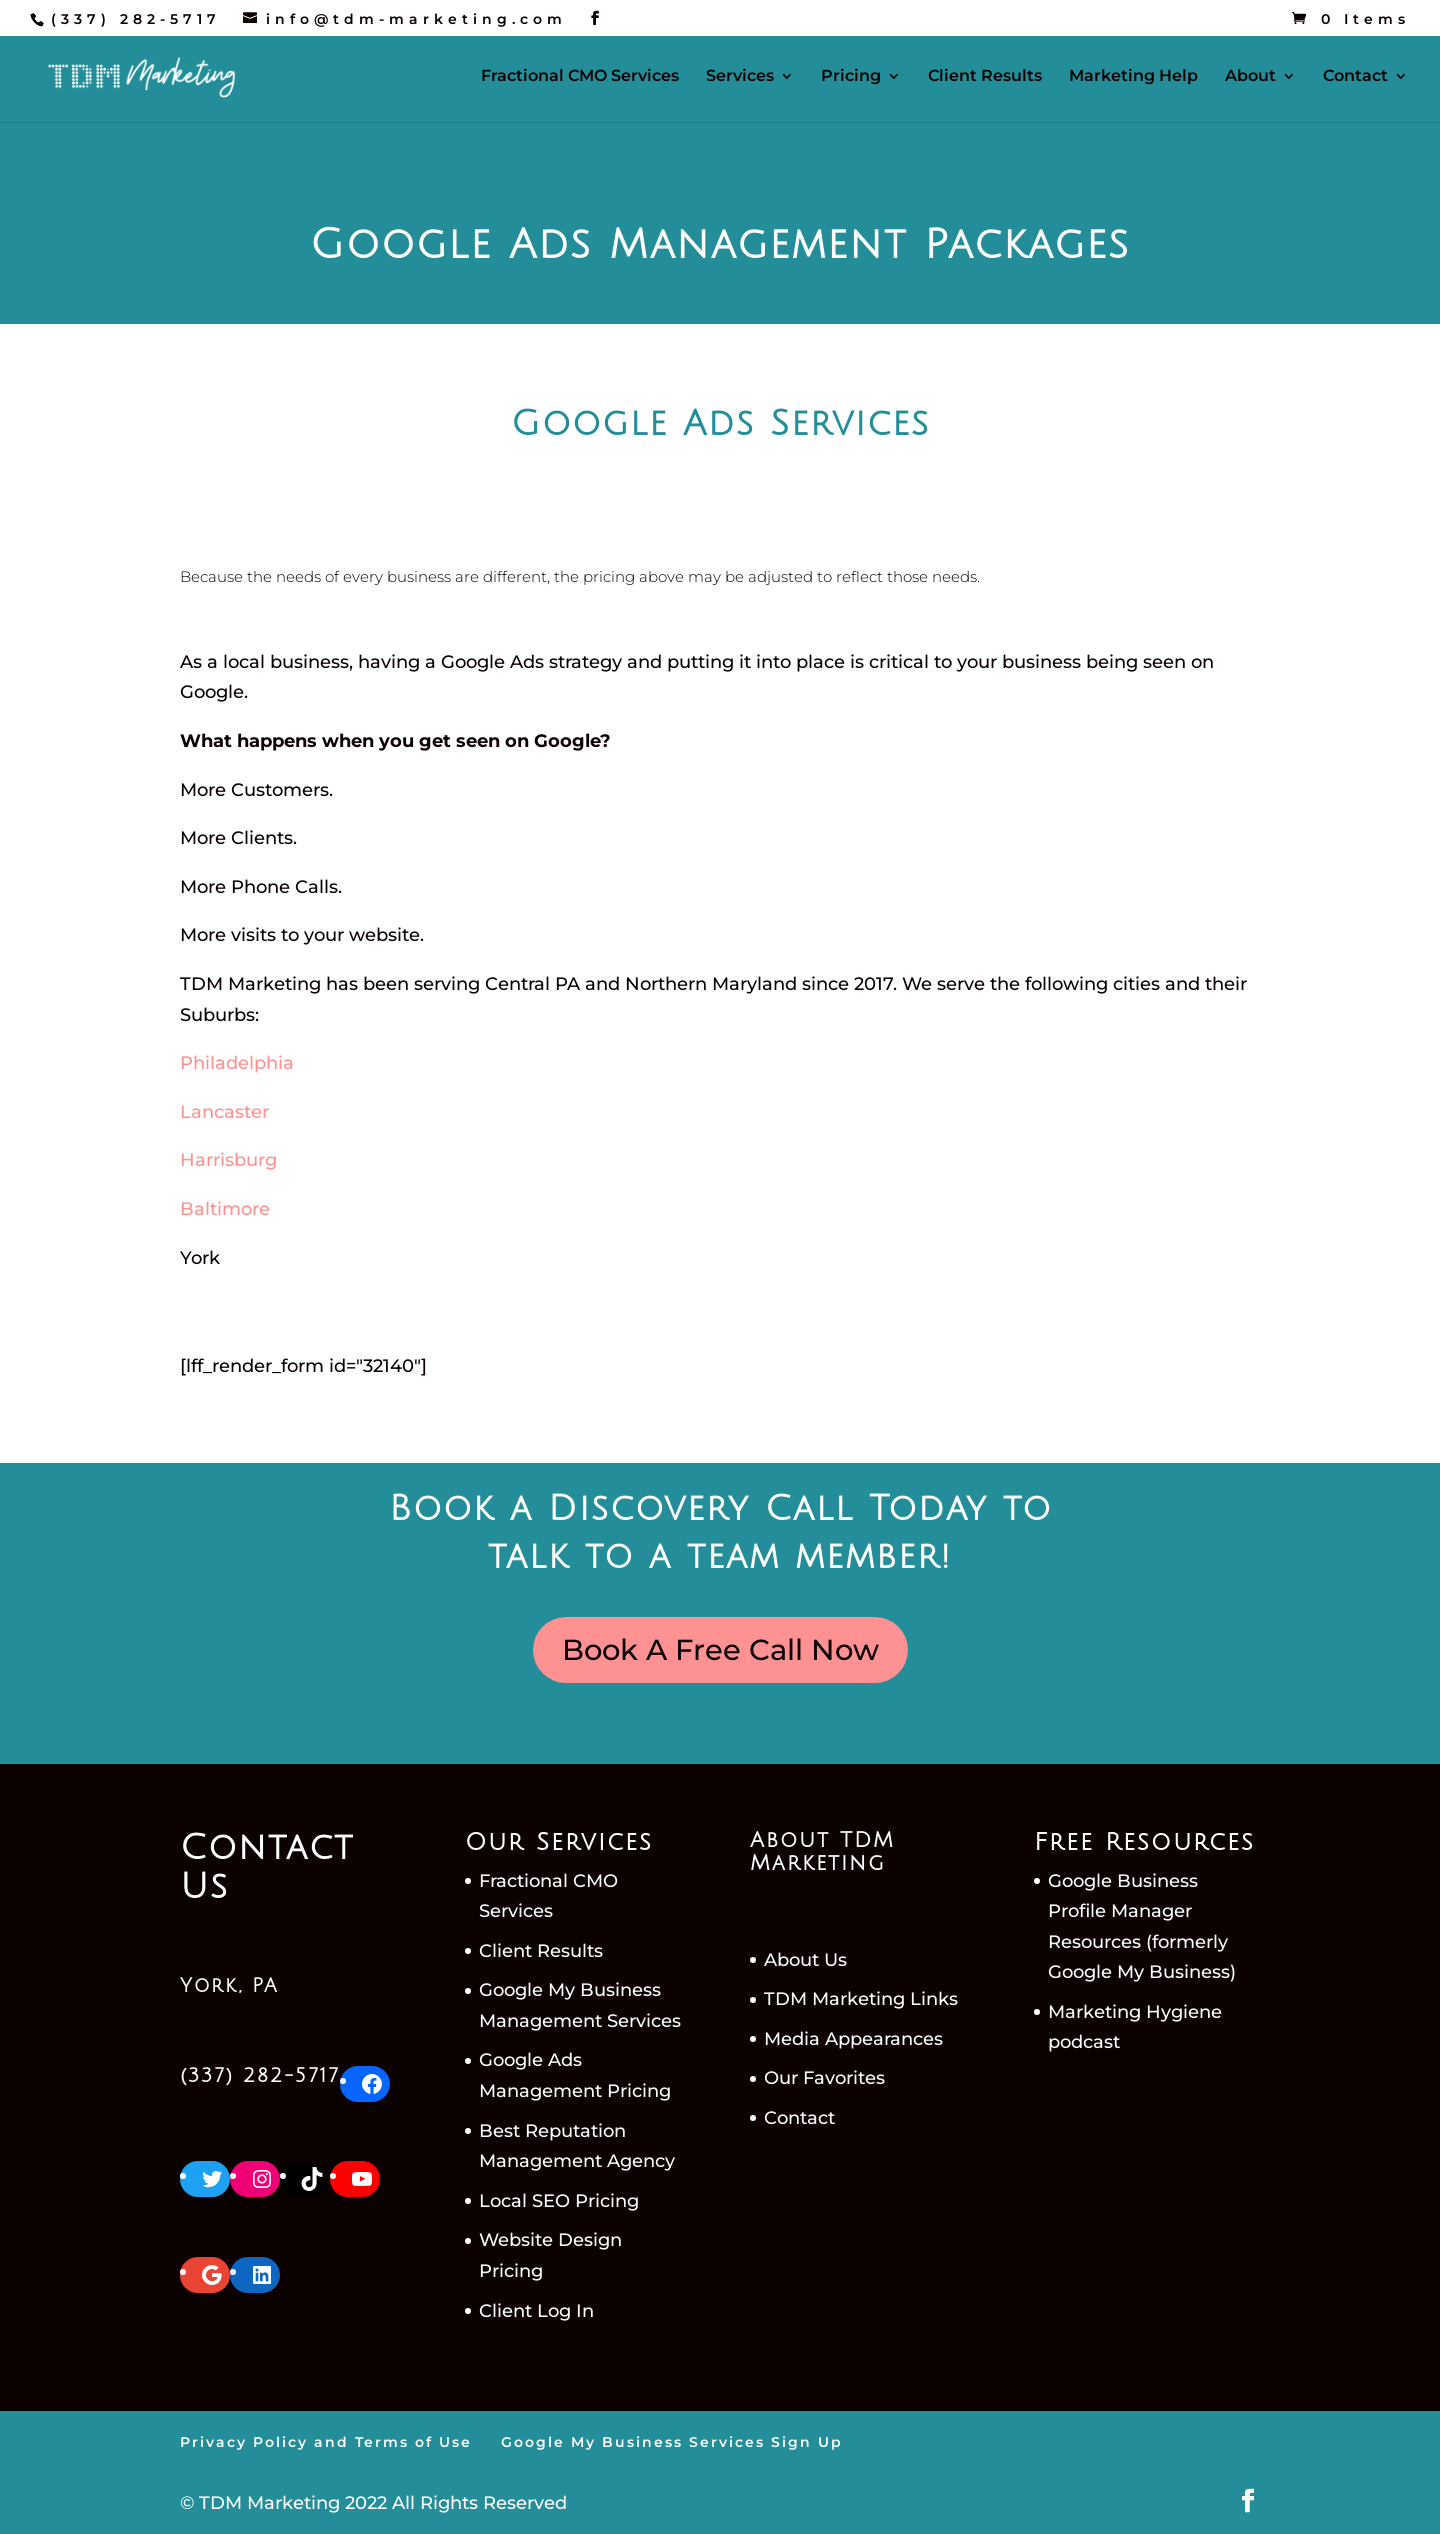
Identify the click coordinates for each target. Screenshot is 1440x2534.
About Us (805, 1960)
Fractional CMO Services (580, 77)
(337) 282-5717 (136, 19)
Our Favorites (824, 2078)
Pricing (851, 77)
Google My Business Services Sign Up (672, 2442)
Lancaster (224, 1112)
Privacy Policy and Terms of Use (326, 2442)
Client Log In (536, 2311)
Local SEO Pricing (559, 2201)
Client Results (985, 77)
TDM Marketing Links (861, 1999)
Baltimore (225, 1209)
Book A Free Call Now (720, 1649)
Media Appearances (853, 2039)
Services (740, 77)
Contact (1355, 77)
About (1250, 77)
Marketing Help (1133, 77)
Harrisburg (228, 1160)
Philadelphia (237, 1063)
